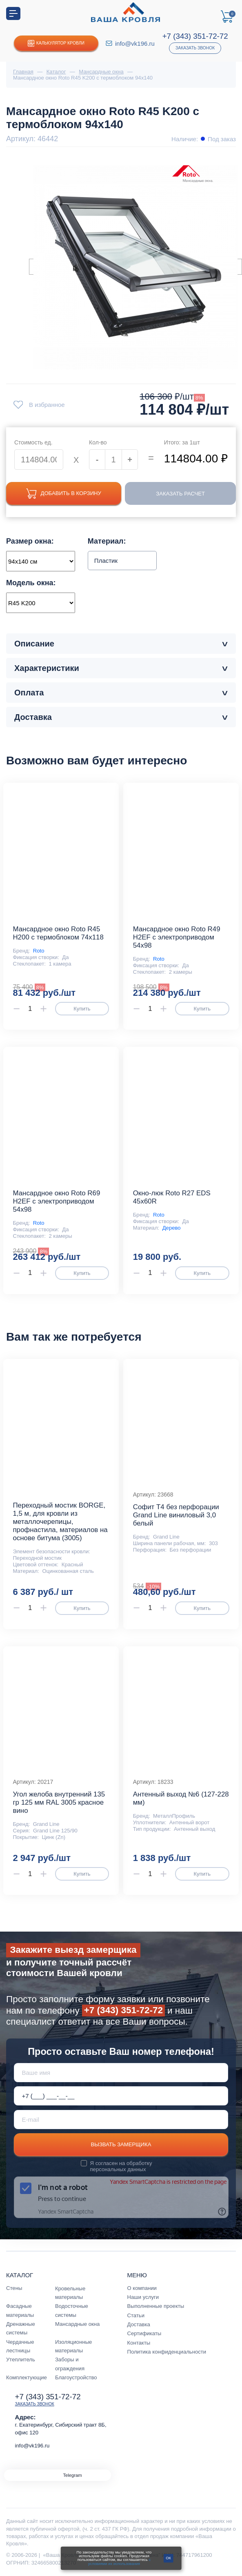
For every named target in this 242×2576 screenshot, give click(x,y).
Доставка (138, 2324)
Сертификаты (144, 2333)
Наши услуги (143, 2297)
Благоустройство (76, 2377)
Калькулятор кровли (56, 43)
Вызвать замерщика (121, 2144)
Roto (38, 951)
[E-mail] (121, 2119)
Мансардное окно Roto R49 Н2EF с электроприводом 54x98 (176, 937)
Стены (14, 2288)
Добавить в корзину (63, 494)
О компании (142, 2288)
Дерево (171, 1228)
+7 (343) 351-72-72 (195, 36)
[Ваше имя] (121, 2072)
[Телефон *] (121, 2095)
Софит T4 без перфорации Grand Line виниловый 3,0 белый (176, 1515)
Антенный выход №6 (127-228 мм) (181, 1798)
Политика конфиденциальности (166, 2352)
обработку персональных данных (121, 2166)
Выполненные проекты (155, 2306)
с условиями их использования (119, 2561)
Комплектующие (26, 2377)
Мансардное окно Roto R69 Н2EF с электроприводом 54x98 (56, 1201)
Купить (82, 1009)
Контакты (139, 2343)
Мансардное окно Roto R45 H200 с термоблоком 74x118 (58, 933)
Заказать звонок (195, 48)
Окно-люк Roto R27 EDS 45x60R (172, 1197)
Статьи (136, 2315)
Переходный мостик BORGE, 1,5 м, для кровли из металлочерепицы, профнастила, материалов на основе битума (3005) (60, 1521)
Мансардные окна (77, 2324)
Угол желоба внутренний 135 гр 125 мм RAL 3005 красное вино (59, 1802)
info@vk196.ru (135, 43)
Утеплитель (20, 2359)
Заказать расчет (180, 494)
